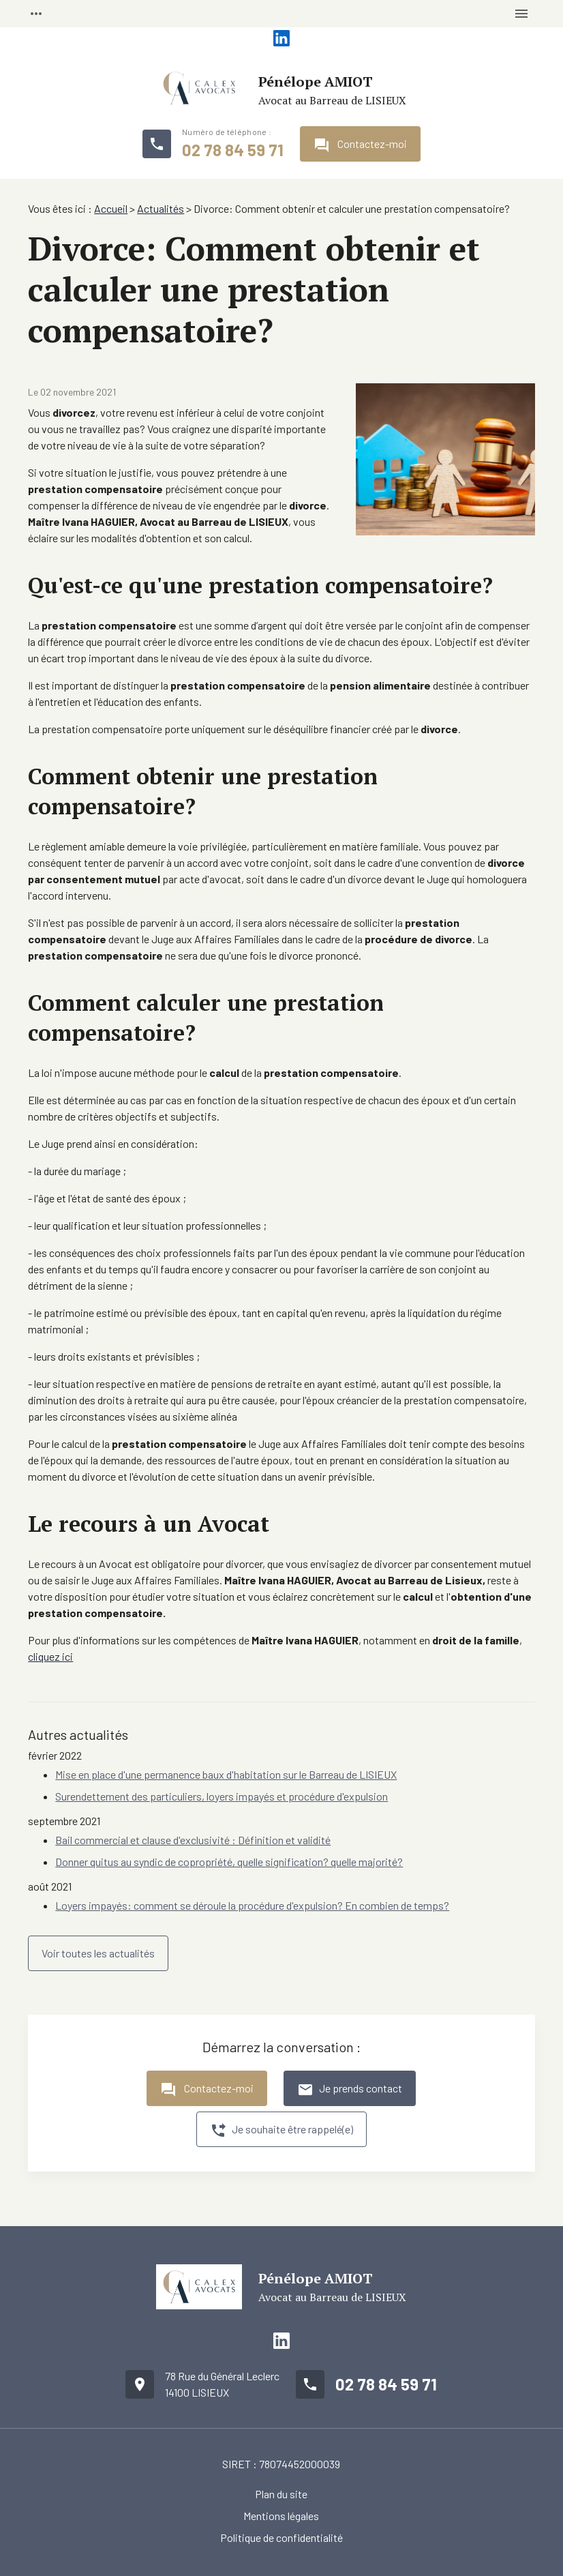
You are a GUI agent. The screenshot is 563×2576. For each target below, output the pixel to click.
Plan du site (281, 2493)
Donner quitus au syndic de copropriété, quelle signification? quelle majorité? (229, 1861)
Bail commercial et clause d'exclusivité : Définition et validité (193, 1839)
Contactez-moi (360, 145)
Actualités (160, 208)
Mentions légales (281, 2515)
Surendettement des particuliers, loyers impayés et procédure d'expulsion (221, 1796)
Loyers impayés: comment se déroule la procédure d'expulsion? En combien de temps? (252, 1905)
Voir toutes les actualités (98, 1952)
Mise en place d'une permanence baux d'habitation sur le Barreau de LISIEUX (226, 1774)
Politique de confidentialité (281, 2537)
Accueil (110, 208)
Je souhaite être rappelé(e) (281, 2130)
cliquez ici (50, 1656)
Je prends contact (349, 2090)
